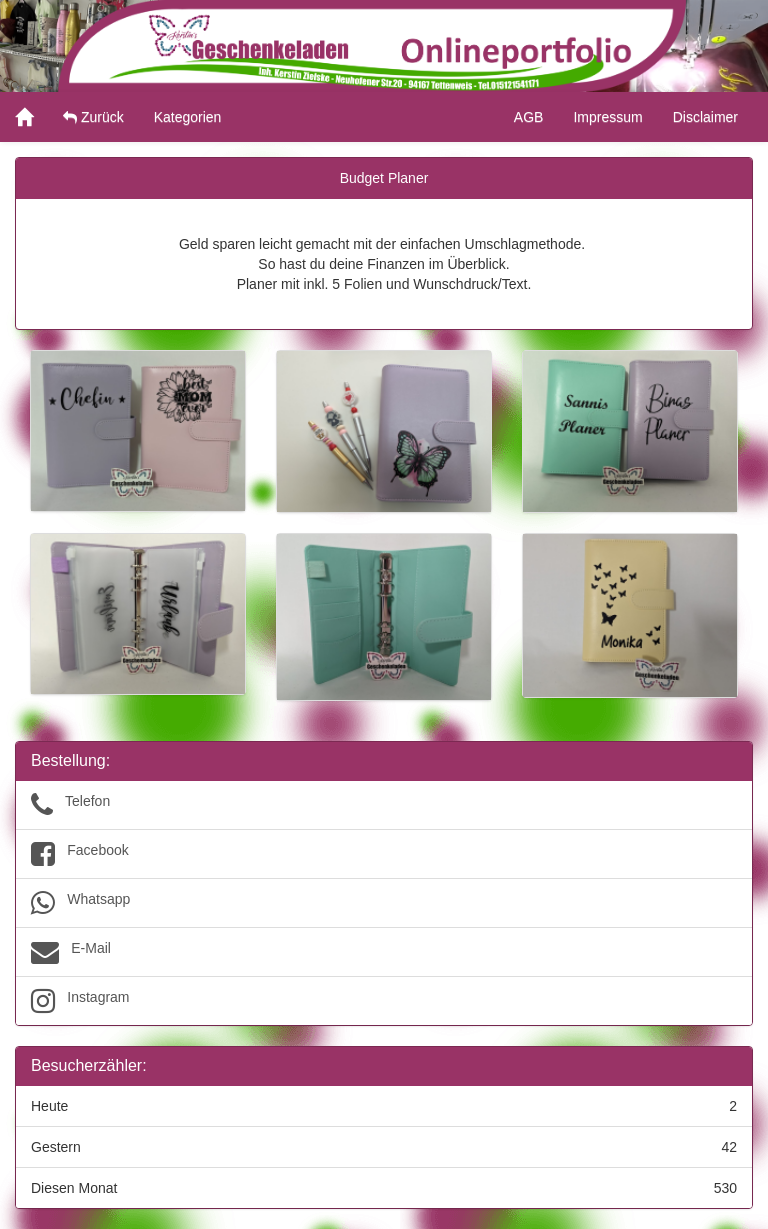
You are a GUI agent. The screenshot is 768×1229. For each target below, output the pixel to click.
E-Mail (384, 952)
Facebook (384, 854)
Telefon (384, 805)
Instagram (384, 1001)
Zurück (93, 117)
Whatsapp (384, 903)
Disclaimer (705, 117)
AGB (529, 117)
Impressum (607, 117)
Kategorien (188, 117)
